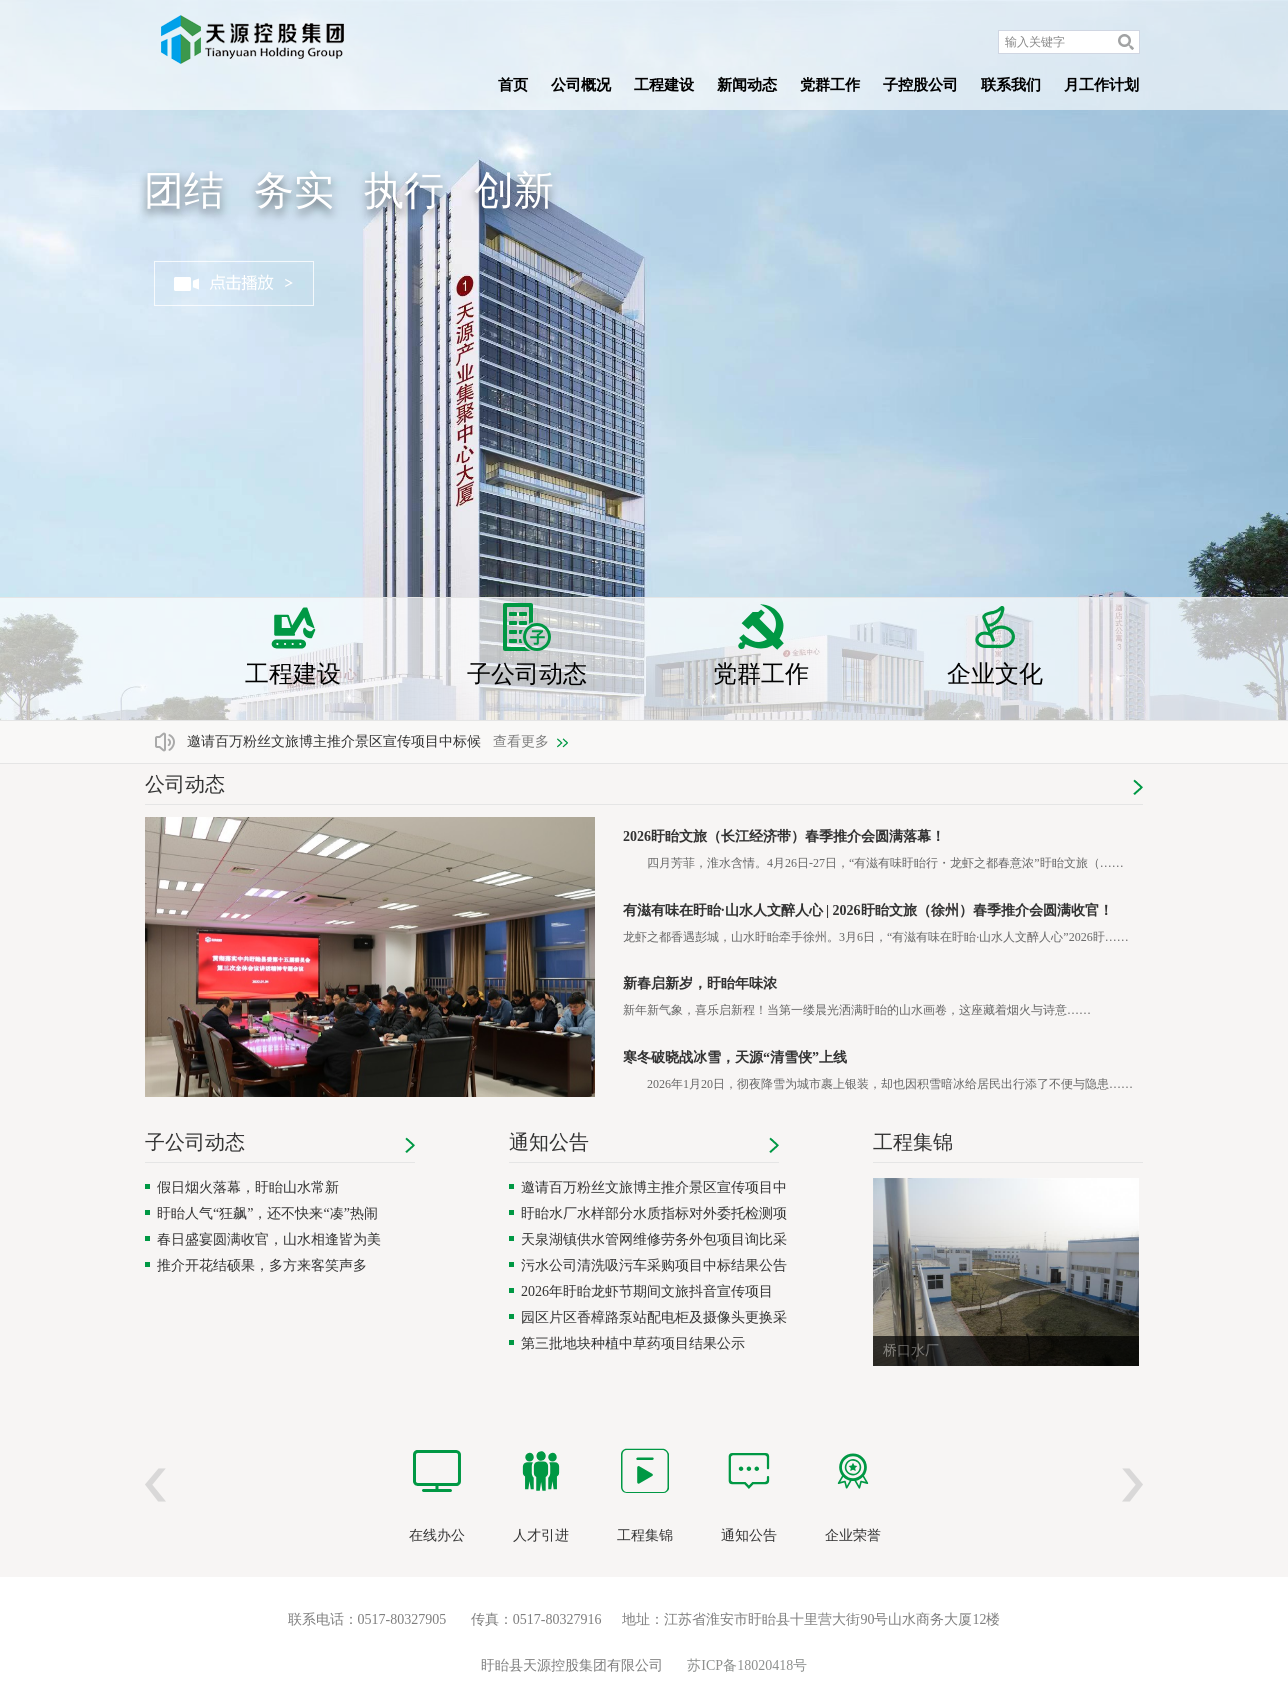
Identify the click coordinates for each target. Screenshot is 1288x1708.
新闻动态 (747, 85)
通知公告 (549, 1142)
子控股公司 (920, 85)
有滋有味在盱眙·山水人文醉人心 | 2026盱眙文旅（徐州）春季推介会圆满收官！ (868, 910)
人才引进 (541, 1535)
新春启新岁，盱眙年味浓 (700, 983)
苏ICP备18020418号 (747, 1665)
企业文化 (995, 645)
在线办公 (437, 1535)
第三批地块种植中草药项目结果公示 (633, 1343)
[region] (370, 967)
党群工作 (830, 85)
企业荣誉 (853, 1535)
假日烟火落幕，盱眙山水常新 (248, 1187)
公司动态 (185, 784)
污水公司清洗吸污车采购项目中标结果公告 (654, 1265)
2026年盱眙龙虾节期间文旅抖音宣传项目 (647, 1291)
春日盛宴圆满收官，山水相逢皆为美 (269, 1239)
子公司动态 (527, 645)
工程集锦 (913, 1142)
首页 (513, 85)
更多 (1138, 787)
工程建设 (664, 85)
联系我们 (1011, 85)
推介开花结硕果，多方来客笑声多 (262, 1265)
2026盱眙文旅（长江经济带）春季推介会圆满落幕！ (784, 836)
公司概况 (581, 85)
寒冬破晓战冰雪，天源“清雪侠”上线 (735, 1057)
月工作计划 (1101, 85)
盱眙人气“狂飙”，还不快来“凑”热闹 (267, 1213)
